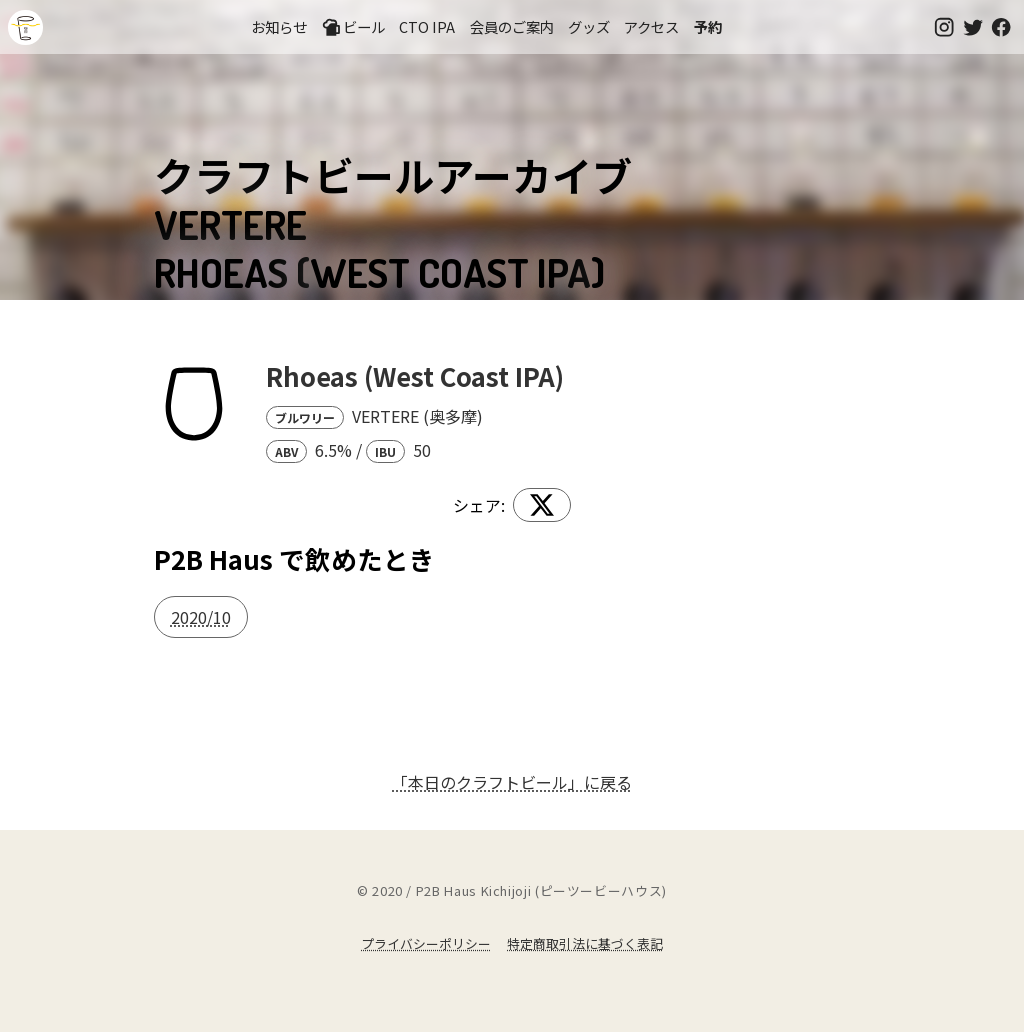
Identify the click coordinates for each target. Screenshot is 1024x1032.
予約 (708, 26)
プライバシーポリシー (426, 943)
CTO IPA (427, 26)
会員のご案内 (512, 26)
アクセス (651, 26)
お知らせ (279, 26)
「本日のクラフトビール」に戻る (512, 782)
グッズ (589, 26)
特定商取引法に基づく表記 (585, 943)
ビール (353, 27)
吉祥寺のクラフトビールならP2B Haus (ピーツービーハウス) (25, 27)
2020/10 (201, 617)
